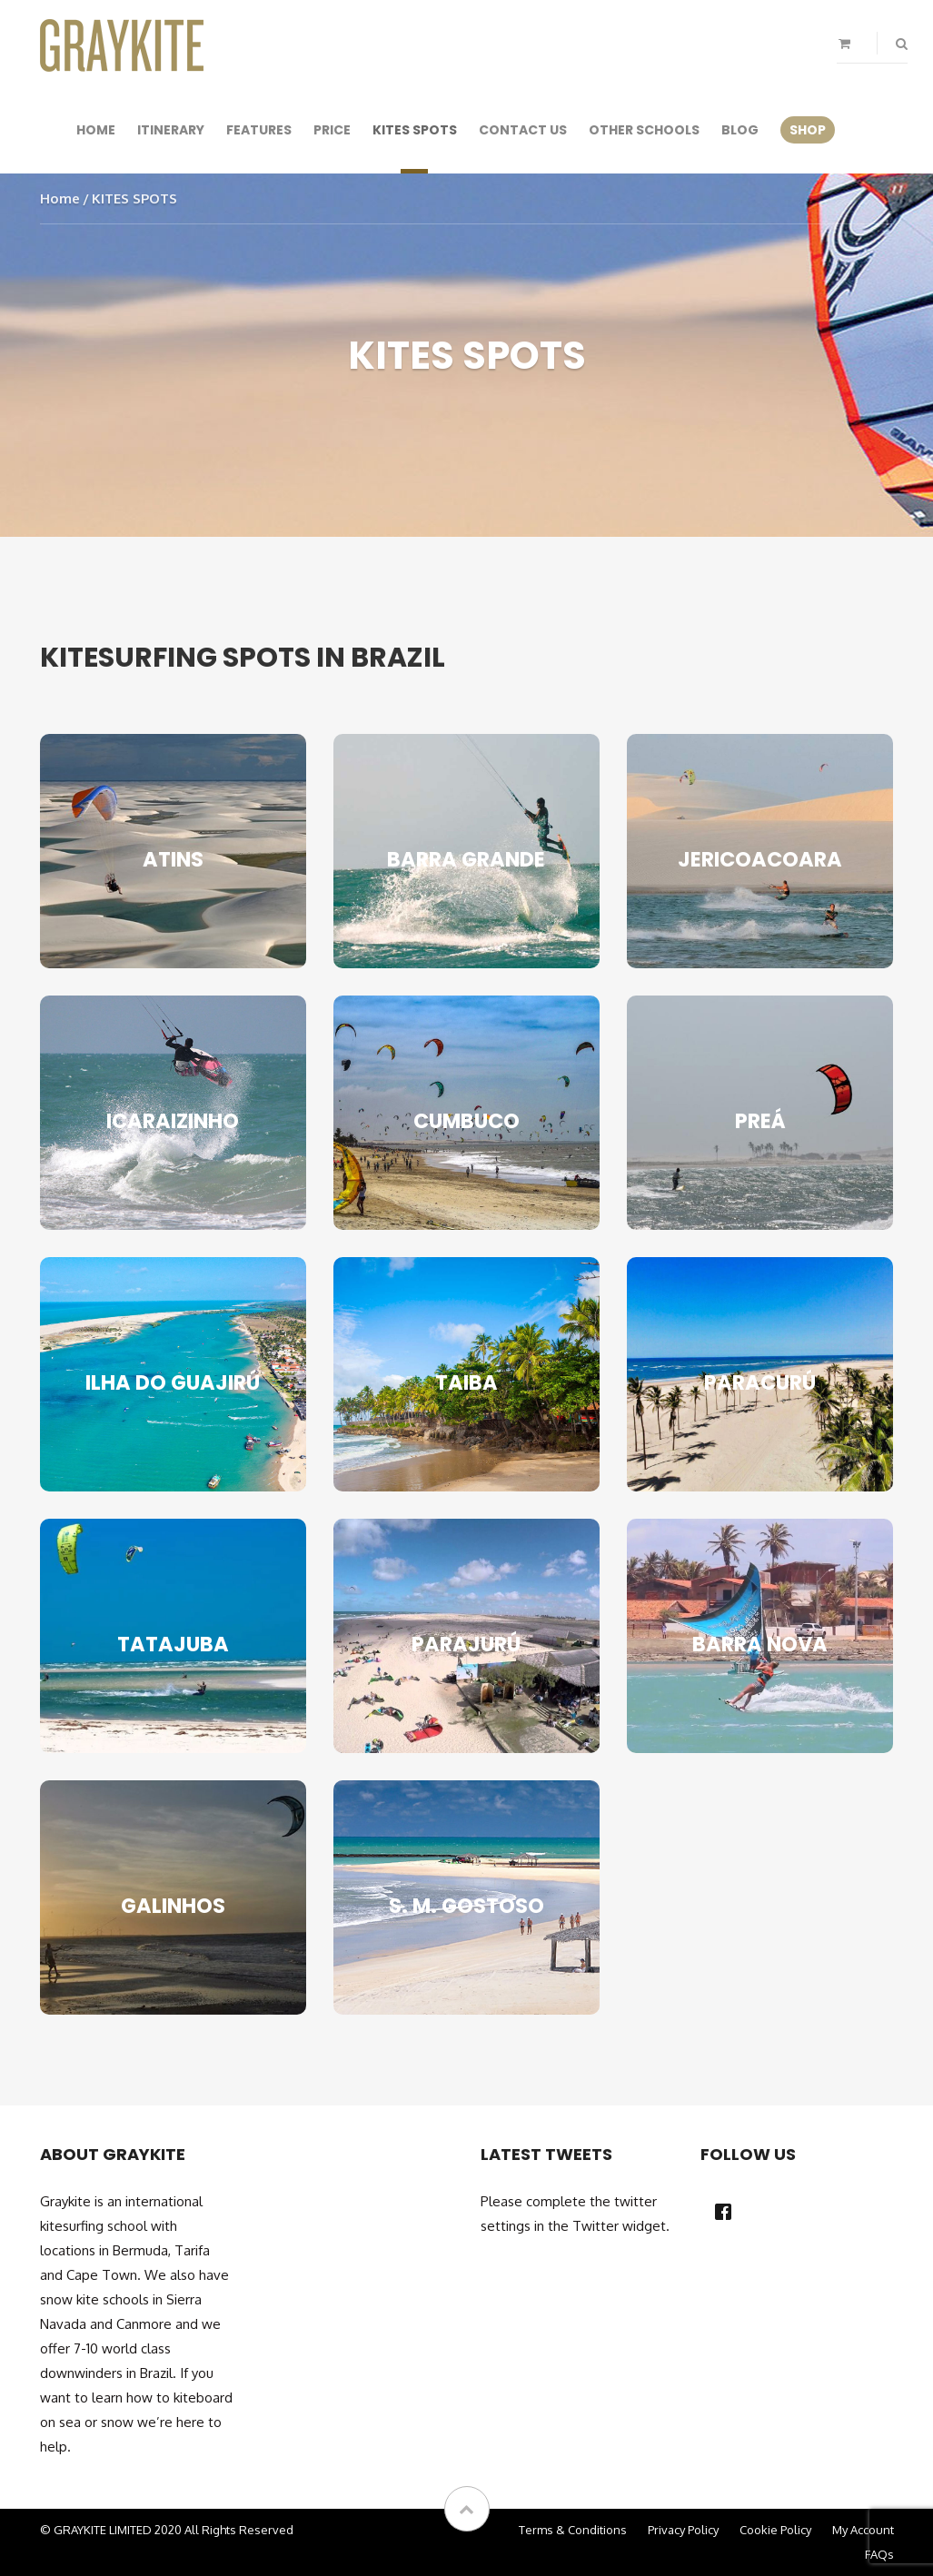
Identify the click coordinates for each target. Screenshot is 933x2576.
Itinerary (170, 130)
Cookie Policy (775, 2529)
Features (259, 130)
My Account (863, 2529)
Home (95, 130)
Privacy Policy (683, 2529)
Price (332, 130)
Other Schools (644, 130)
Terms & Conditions (573, 2529)
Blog (740, 130)
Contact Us (523, 130)
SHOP (807, 130)
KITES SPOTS (414, 130)
